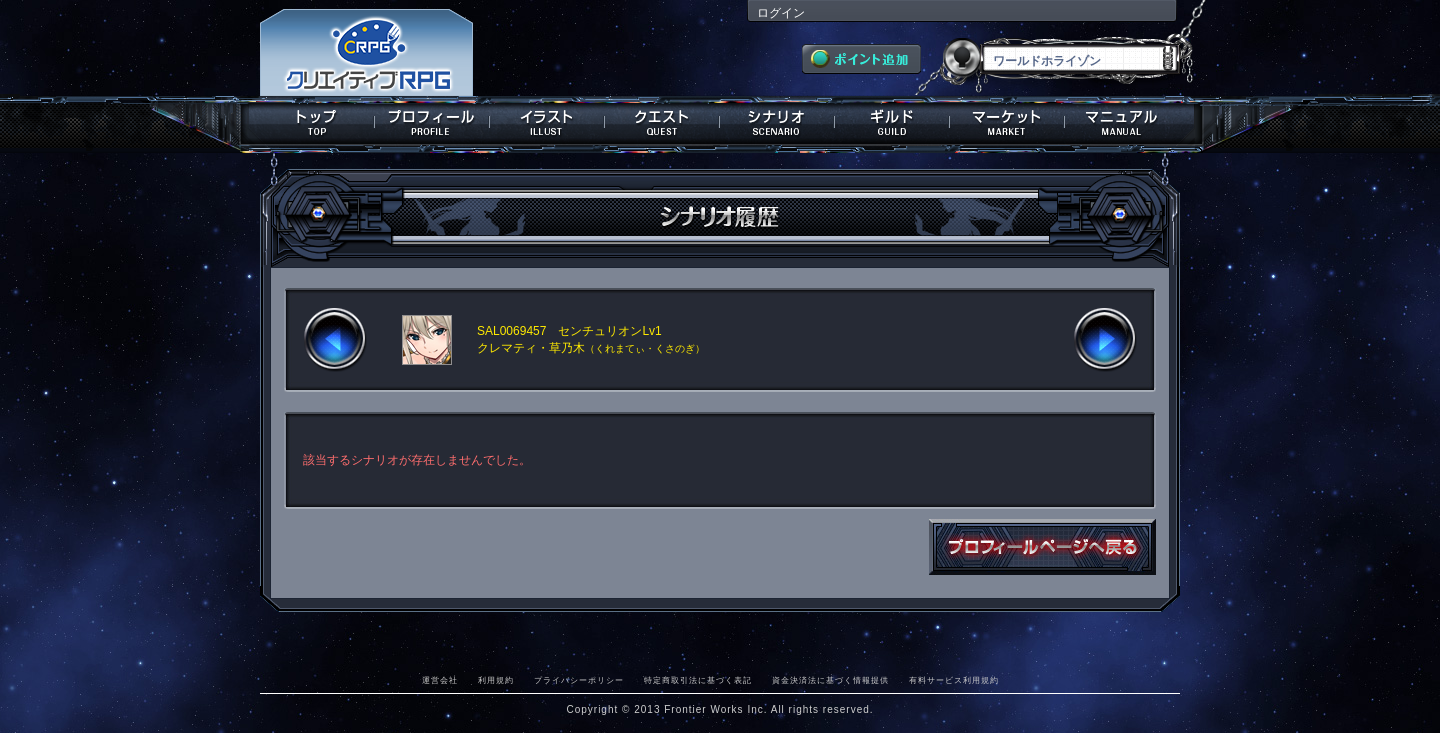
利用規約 (496, 680)
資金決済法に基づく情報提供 (830, 680)
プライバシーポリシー (579, 680)
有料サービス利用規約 (954, 680)
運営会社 (440, 680)
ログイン (781, 13)
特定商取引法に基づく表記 (698, 680)
